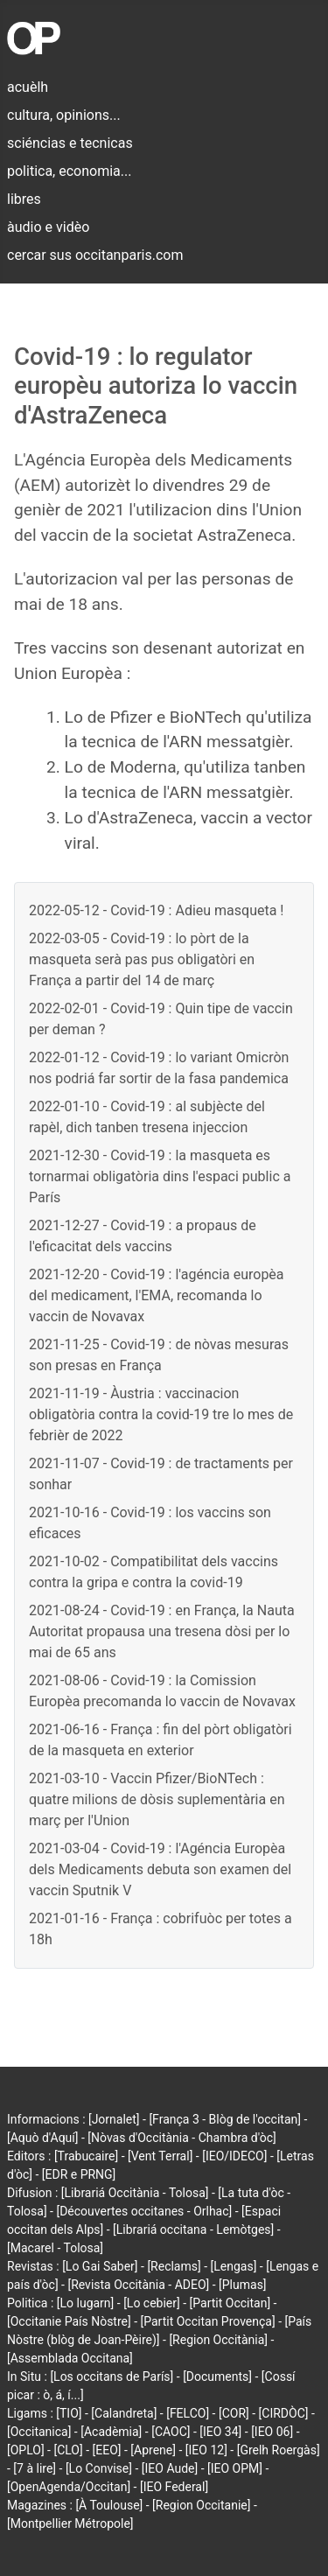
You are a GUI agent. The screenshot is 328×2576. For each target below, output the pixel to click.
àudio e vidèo (48, 227)
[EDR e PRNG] (79, 2174)
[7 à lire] (34, 2468)
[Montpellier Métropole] (70, 2523)
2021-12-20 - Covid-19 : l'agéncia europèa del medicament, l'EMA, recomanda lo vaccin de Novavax (156, 1295)
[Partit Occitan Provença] (208, 2321)
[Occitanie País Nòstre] (69, 2321)
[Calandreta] (124, 2413)
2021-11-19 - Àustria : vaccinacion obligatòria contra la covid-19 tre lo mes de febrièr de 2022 (161, 1414)
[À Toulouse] (109, 2505)
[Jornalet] (114, 2119)
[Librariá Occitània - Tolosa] (135, 2193)
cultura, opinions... (64, 115)
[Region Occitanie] (201, 2505)
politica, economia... (69, 171)
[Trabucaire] (86, 2156)
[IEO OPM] (234, 2468)
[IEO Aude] (170, 2468)
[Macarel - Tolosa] (55, 2248)
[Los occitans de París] (111, 2377)
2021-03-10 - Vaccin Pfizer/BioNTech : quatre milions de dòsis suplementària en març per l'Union (157, 1799)
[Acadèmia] (111, 2432)
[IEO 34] (220, 2432)
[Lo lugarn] (86, 2303)
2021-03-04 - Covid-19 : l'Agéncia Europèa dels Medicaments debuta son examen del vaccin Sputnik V (160, 1869)
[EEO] (107, 2450)
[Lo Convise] (99, 2468)
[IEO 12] (206, 2450)
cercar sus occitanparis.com (95, 255)
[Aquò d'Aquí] (42, 2138)
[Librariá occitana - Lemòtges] (193, 2229)
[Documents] (217, 2377)
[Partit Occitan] (230, 2303)
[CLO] (67, 2450)
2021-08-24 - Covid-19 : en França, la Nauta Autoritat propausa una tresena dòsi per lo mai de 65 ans (162, 1631)
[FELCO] (187, 2413)
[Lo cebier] (151, 2303)
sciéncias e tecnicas (70, 143)
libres (24, 199)
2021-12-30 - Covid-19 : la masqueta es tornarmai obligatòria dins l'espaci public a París (159, 1176)
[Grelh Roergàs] (278, 2450)
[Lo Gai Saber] (99, 2266)
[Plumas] (243, 2285)
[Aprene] (153, 2450)
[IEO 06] (272, 2432)
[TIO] (68, 2413)
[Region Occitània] (218, 2340)
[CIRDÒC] (284, 2413)
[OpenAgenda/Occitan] (68, 2487)
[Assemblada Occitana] (70, 2358)
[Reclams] (173, 2266)
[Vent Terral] (160, 2156)
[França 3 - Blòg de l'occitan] (225, 2119)
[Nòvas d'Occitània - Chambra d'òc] (181, 2138)
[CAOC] (170, 2432)
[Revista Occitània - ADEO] (138, 2285)
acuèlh (27, 87)
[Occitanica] (39, 2432)
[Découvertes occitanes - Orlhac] (144, 2211)
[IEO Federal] (174, 2487)
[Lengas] (234, 2266)
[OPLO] (26, 2450)
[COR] (234, 2413)
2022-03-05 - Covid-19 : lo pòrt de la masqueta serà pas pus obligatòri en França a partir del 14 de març (142, 959)
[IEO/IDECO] (234, 2156)
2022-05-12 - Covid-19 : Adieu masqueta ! (156, 910)
